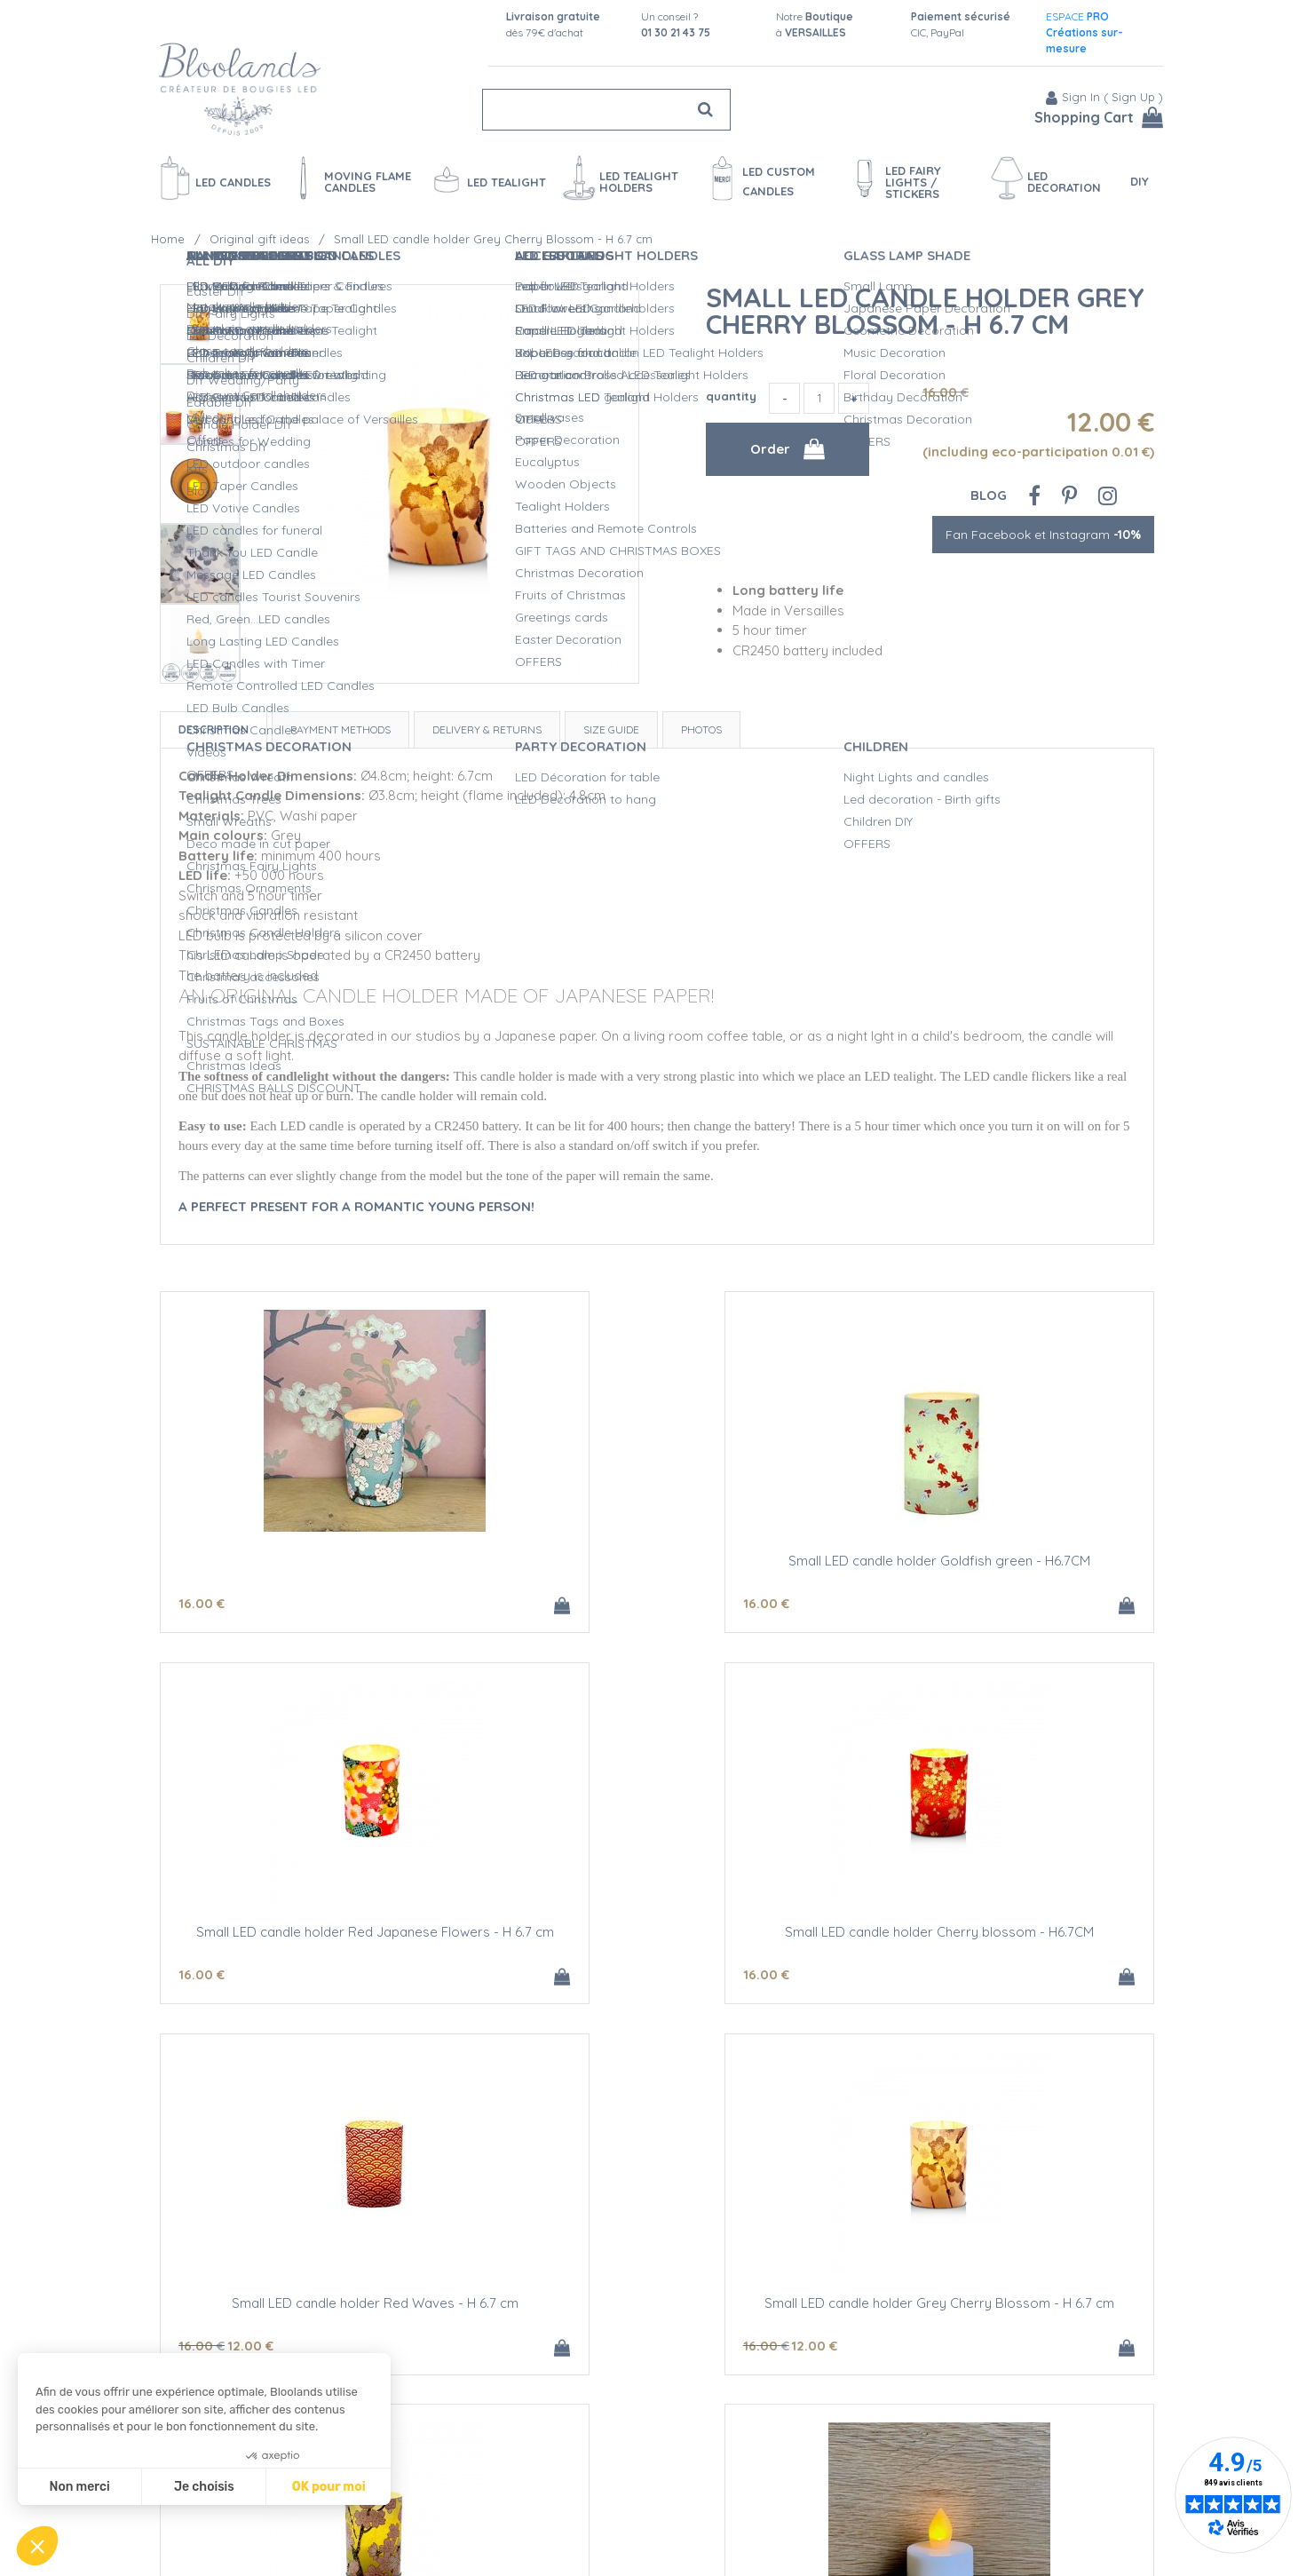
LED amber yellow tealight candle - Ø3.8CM (657, 2308)
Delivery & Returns (487, 729)
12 (583, 1978)
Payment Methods (340, 729)
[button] (37, 2545)
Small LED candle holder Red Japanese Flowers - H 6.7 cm (990, 1569)
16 (201, 1605)
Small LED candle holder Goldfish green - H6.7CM (657, 1569)
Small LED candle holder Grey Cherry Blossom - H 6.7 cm (925, 311)
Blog (988, 495)
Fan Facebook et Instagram (1043, 535)
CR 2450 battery (990, 2308)
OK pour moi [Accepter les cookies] (329, 2486)
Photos (701, 729)
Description (213, 729)
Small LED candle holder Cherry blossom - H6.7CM (324, 1942)
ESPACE (1084, 32)
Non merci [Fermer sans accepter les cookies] (79, 2486)
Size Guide (611, 729)
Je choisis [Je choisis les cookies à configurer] (204, 2486)
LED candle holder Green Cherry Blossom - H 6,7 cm (324, 2315)
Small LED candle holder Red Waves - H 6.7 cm (657, 1935)
